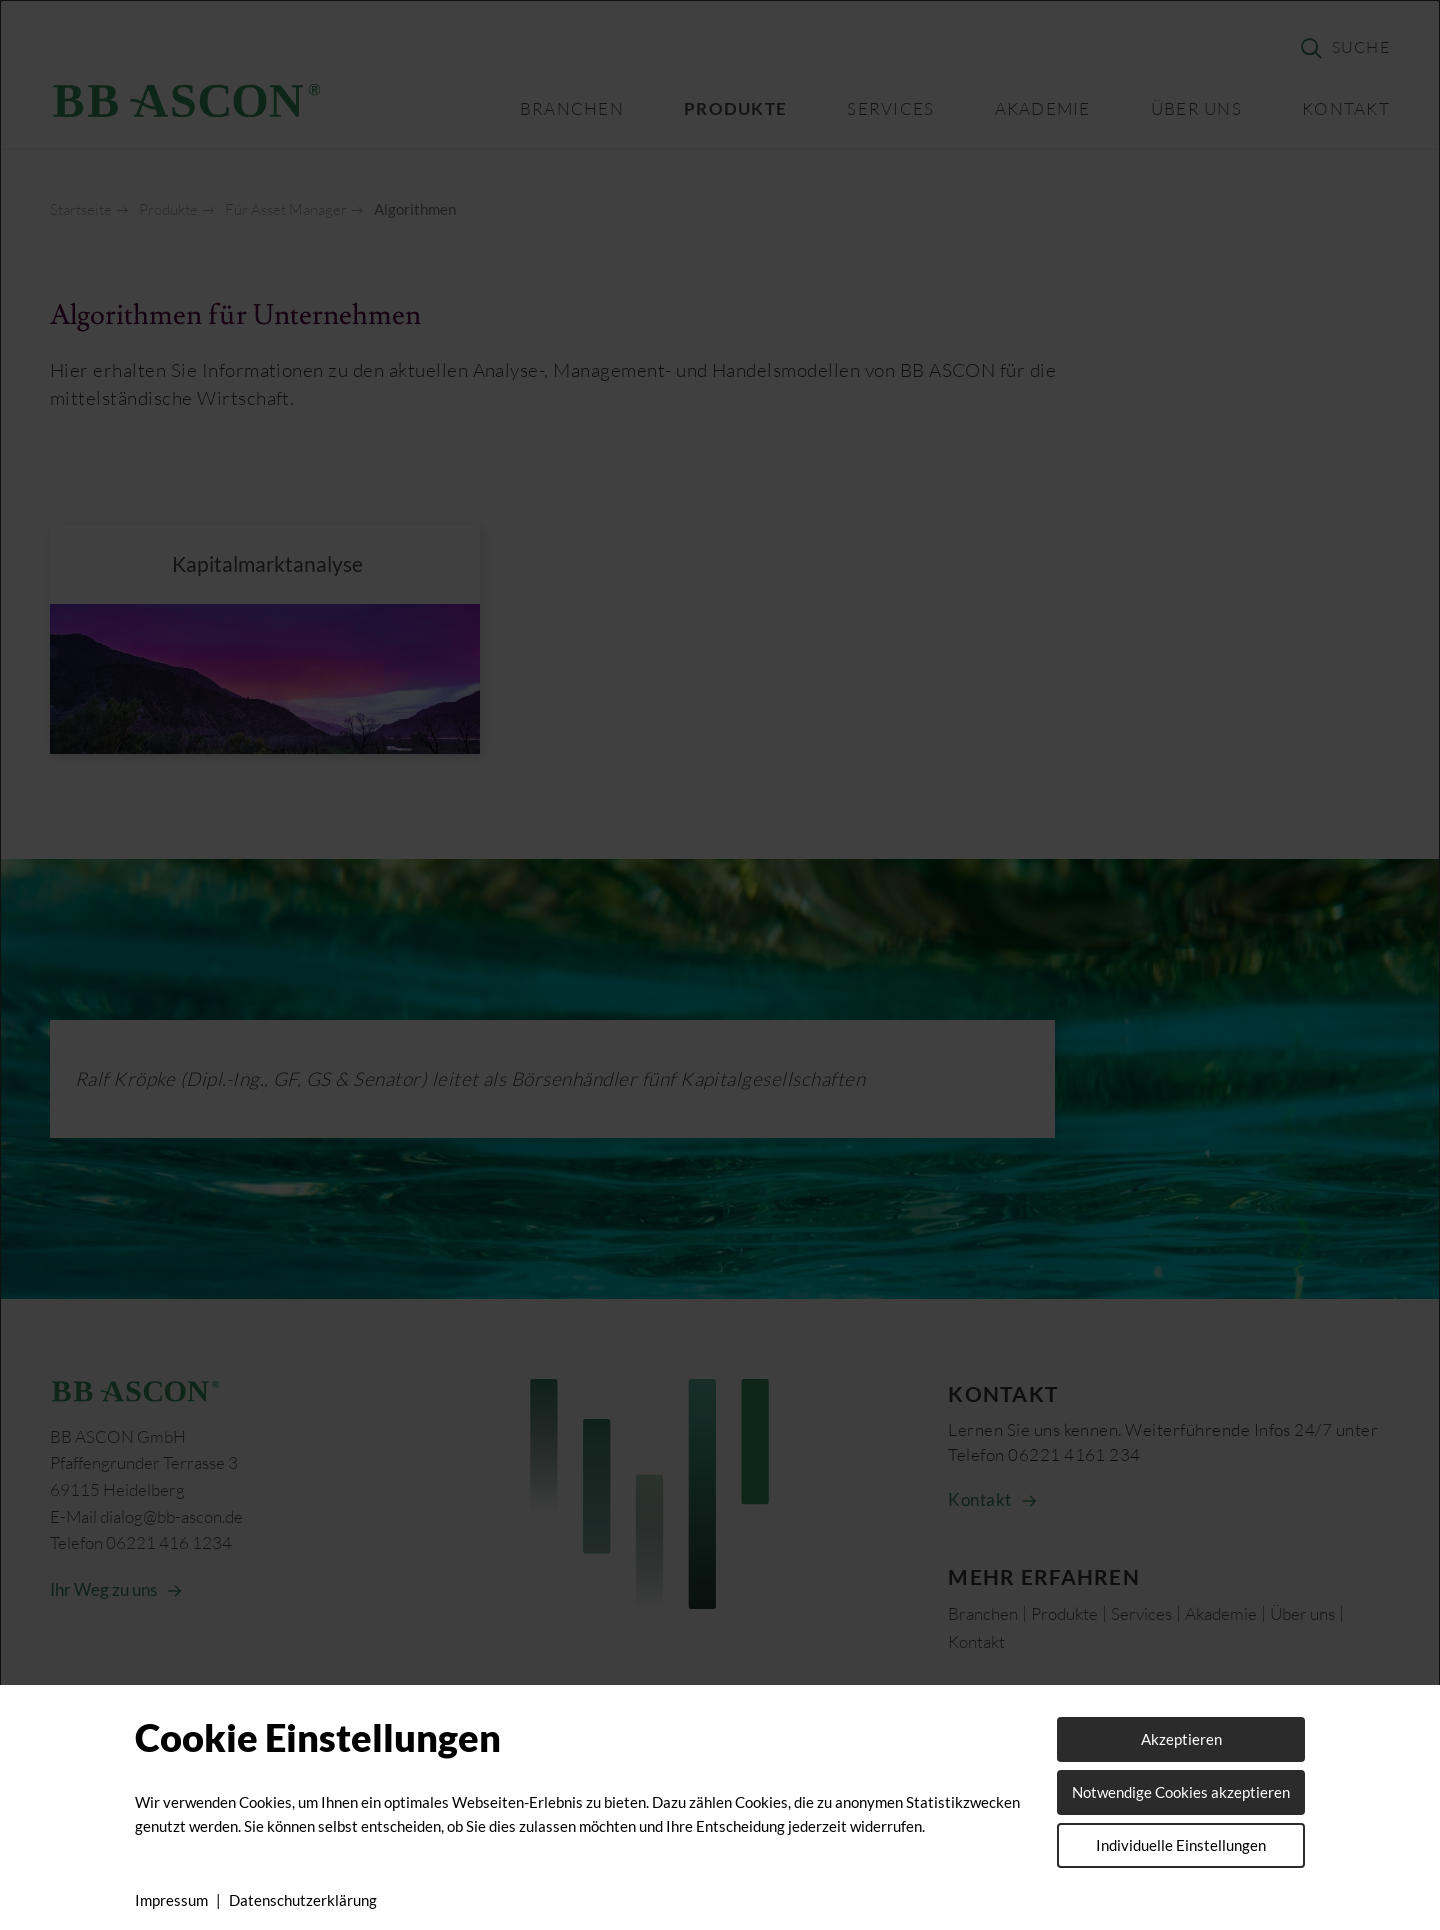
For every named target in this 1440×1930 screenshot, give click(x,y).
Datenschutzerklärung (303, 1900)
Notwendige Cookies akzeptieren (1181, 1792)
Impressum (171, 1900)
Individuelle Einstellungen (1181, 1845)
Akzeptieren (1181, 1739)
